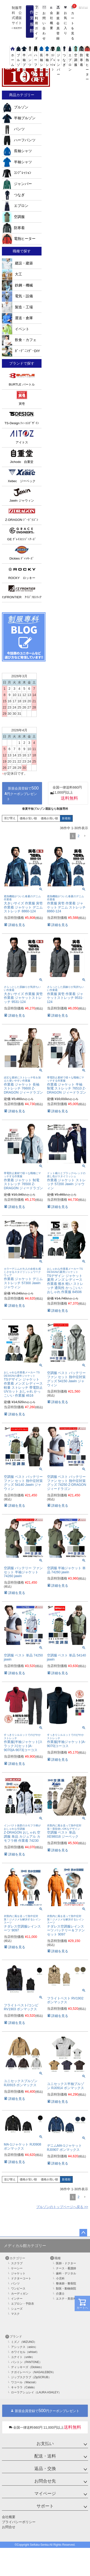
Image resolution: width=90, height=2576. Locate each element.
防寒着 (13, 228)
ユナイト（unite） (23, 2357)
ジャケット (18, 2273)
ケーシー (17, 2268)
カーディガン (19, 2293)
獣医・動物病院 (66, 2288)
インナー (17, 2298)
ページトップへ (83, 2233)
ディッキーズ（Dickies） (27, 2367)
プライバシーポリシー (19, 2522)
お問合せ (8, 2527)
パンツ (13, 129)
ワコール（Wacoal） (24, 2382)
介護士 (60, 2293)
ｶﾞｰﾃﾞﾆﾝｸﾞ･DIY (21, 351)
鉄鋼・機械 (17, 285)
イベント (15, 329)
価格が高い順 (49, 818)
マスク (15, 2313)
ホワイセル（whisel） (25, 2352)
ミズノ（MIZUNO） (24, 2342)
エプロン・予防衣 (22, 2303)
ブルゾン (18, 60)
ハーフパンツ (35, 65)
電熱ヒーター (87, 65)
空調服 (13, 217)
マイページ (45, 2493)
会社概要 (8, 2517)
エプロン (70, 60)
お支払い (45, 2443)
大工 (12, 274)
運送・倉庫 (17, 318)
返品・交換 (45, 2468)
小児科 (60, 2278)
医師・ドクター (66, 2263)
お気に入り (65, 23)
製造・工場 (17, 307)
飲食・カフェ (19, 340)
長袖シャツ (17, 151)
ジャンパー (17, 184)
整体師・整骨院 (66, 2283)
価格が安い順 (28, 818)
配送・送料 (45, 2456)
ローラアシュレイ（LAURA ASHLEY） (36, 2392)
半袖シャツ (17, 162)
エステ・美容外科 (67, 2298)
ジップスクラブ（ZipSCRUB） (31, 2377)
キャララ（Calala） (23, 2387)
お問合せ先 (45, 2481)
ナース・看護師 (66, 2268)
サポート (45, 2506)
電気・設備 (17, 296)
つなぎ (13, 195)
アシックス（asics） (24, 2347)
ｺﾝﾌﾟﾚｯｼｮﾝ (53, 60)
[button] (84, 836)
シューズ (17, 2308)
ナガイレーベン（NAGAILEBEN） (33, 2372)
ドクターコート (21, 2278)
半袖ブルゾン (24, 65)
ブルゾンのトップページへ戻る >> (62, 2207)
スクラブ (17, 2263)
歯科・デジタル (66, 2273)
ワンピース (18, 2288)
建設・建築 (17, 263)
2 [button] (78, 836)
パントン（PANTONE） (26, 2362)
